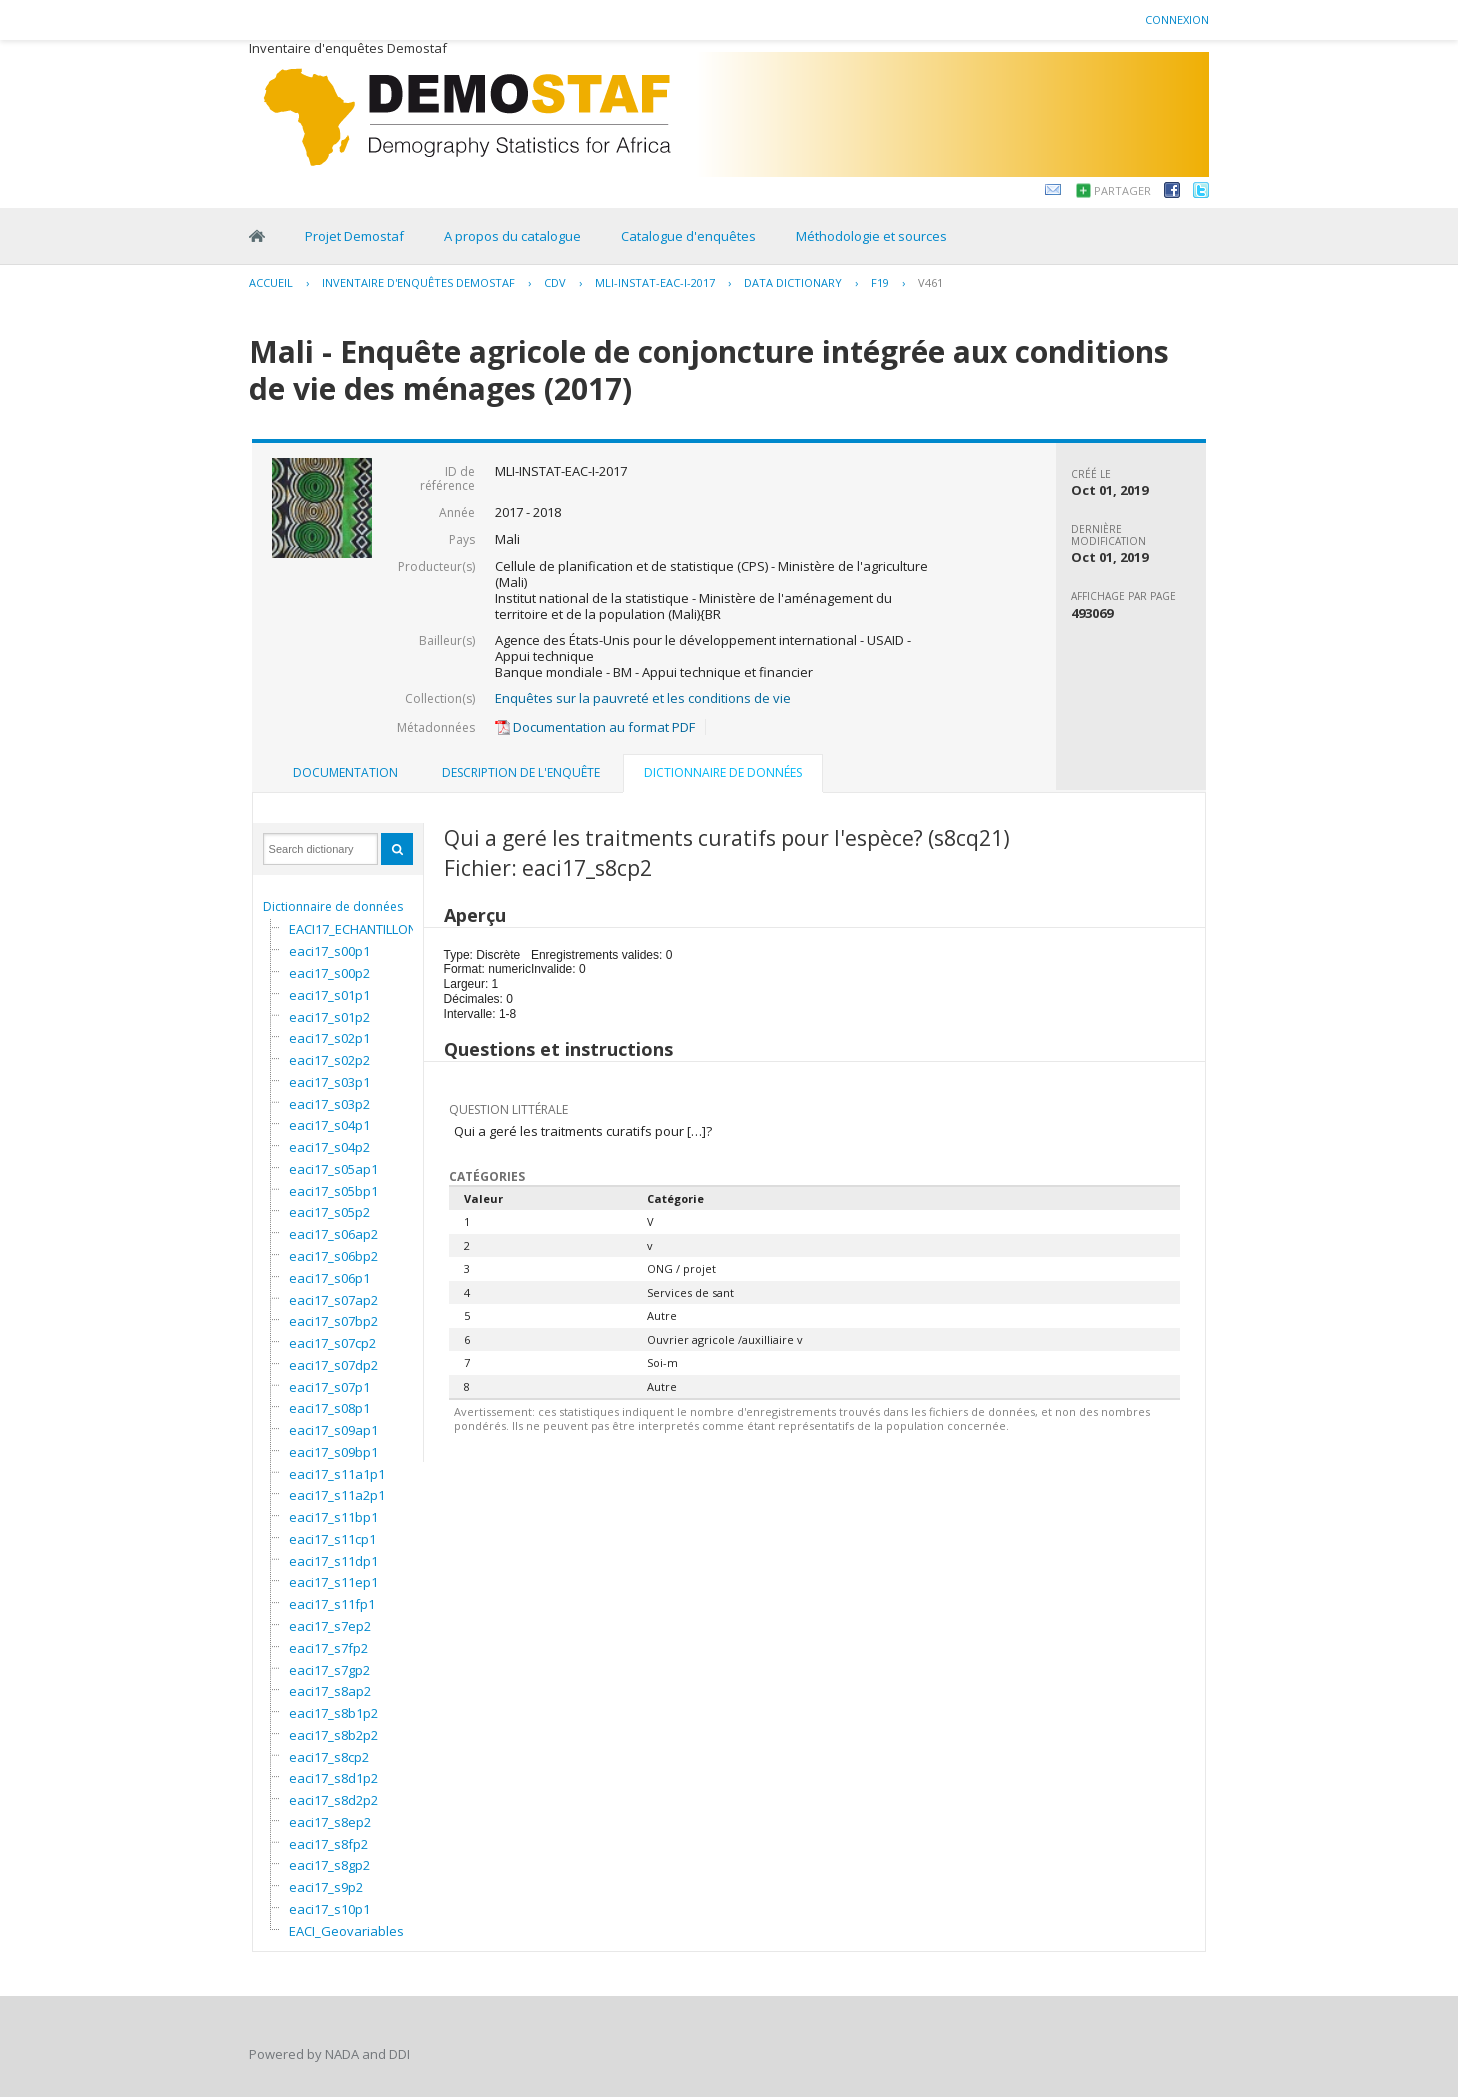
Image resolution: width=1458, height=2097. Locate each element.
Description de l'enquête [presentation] (521, 772)
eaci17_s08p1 (329, 1408)
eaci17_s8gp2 (329, 1865)
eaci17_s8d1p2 (333, 1778)
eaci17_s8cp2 (329, 1757)
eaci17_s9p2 (326, 1887)
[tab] (345, 773)
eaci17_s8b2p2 (333, 1735)
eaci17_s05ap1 (333, 1169)
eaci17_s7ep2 (330, 1626)
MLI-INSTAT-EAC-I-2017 (655, 282)
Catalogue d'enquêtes (688, 236)
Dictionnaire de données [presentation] (723, 772)
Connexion (1177, 19)
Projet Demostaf (354, 236)
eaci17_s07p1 (329, 1387)
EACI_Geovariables (346, 1931)
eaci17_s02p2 (329, 1060)
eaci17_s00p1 (329, 951)
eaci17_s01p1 (329, 995)
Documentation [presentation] (345, 772)
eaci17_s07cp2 (332, 1343)
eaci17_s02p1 (329, 1038)
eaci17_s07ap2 (333, 1300)
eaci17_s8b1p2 (333, 1713)
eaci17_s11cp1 (332, 1539)
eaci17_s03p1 (329, 1082)
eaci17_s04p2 (329, 1147)
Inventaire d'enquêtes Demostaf (418, 282)
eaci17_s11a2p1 (337, 1495)
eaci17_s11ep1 (333, 1582)
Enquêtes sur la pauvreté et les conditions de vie (643, 698)
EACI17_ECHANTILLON (353, 929)
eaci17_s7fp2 (328, 1648)
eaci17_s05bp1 (333, 1191)
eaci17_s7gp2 (329, 1670)
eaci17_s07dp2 (333, 1365)
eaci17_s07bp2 (333, 1321)
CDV (555, 282)
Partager (1122, 190)
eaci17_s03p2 (329, 1104)
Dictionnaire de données (333, 906)
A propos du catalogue (512, 236)
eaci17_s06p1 (329, 1278)
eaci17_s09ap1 (333, 1430)
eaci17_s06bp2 (333, 1256)
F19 (880, 282)
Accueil (271, 282)
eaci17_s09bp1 (333, 1452)
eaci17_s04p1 (329, 1125)
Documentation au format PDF (595, 727)
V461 (930, 282)
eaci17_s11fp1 (332, 1604)
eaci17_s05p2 (329, 1212)
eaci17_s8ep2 (330, 1822)
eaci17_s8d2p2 (333, 1800)
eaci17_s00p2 (329, 973)
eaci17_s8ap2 (330, 1691)
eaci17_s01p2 (329, 1017)
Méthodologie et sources (871, 236)
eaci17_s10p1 (329, 1909)
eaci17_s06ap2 (333, 1234)
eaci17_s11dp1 (333, 1561)
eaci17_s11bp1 (333, 1517)
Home (257, 236)
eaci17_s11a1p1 (337, 1474)
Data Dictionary (793, 282)
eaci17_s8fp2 (328, 1844)
